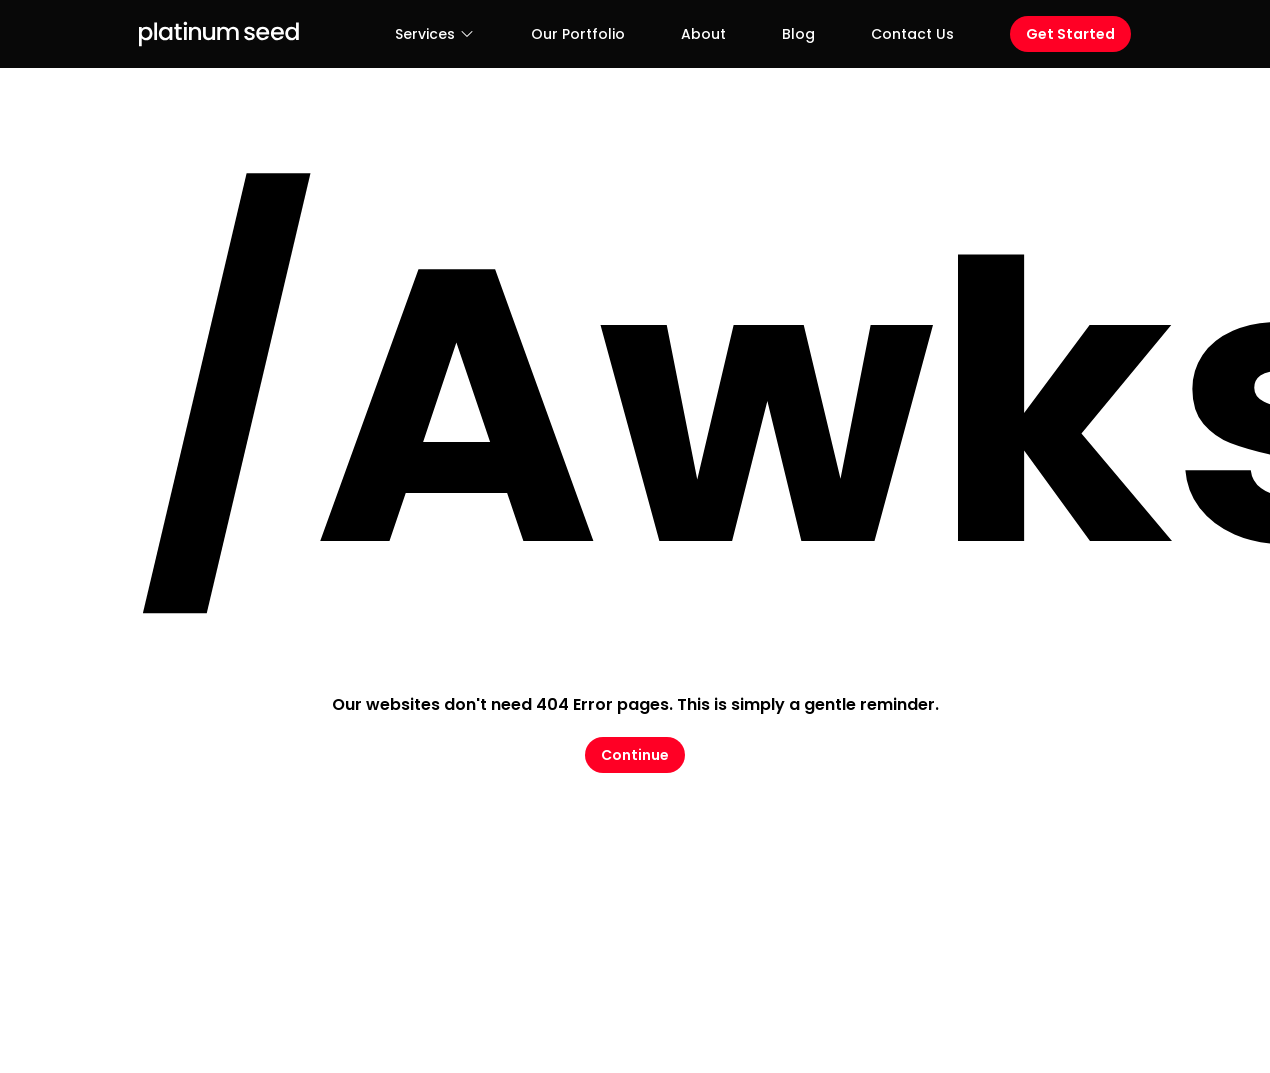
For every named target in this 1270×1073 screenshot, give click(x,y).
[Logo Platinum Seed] (219, 34)
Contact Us (912, 34)
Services (435, 34)
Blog (798, 34)
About (703, 34)
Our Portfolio (578, 34)
